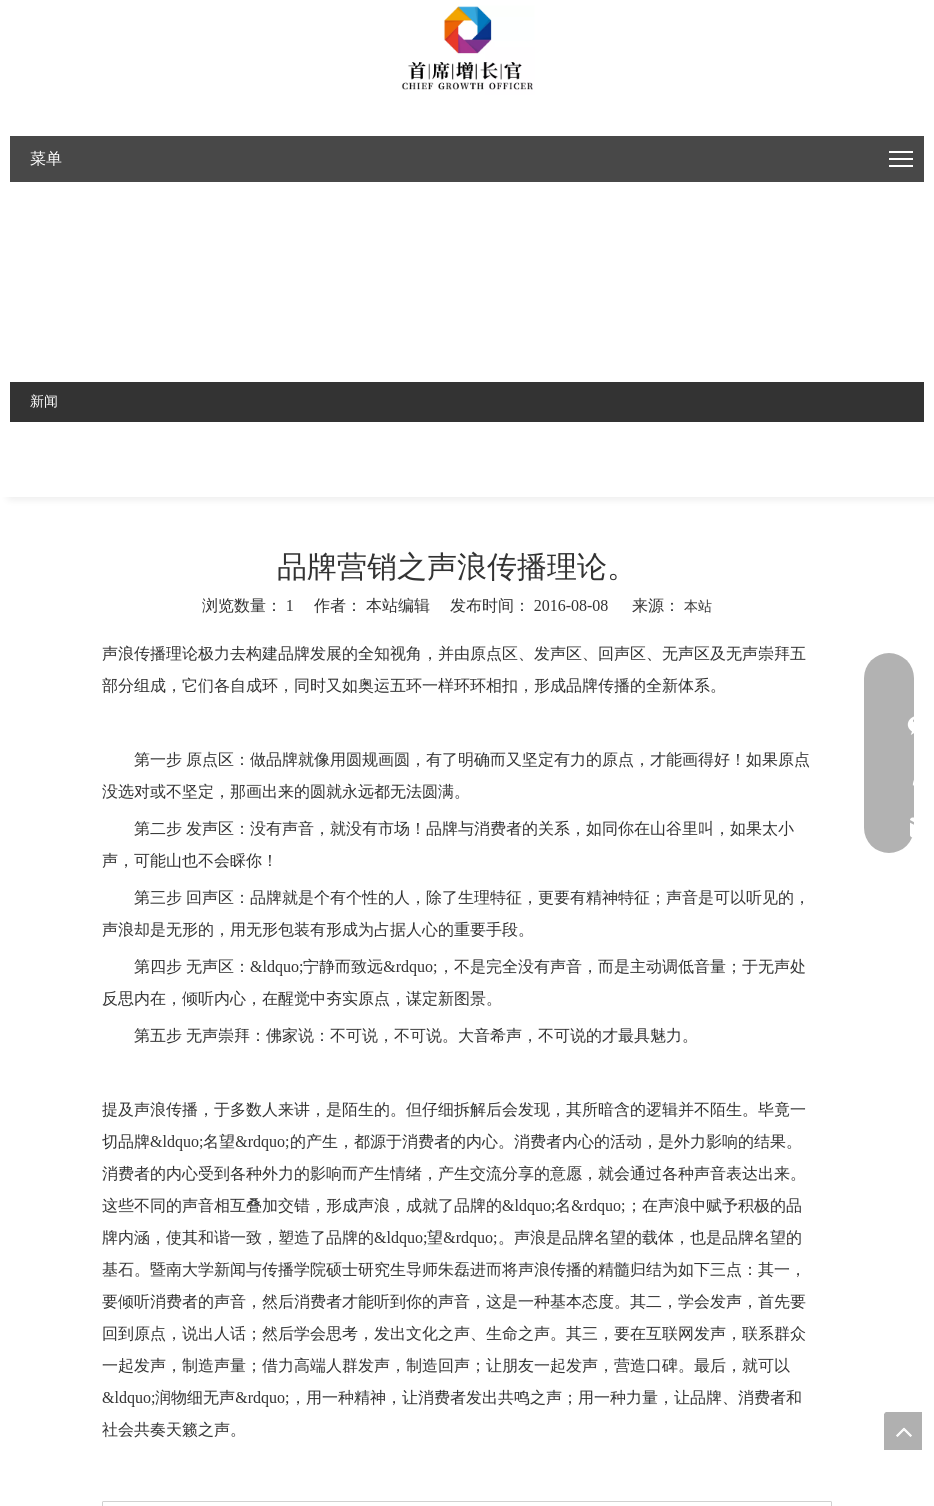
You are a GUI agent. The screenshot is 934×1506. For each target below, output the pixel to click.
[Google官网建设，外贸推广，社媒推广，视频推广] (467, 50)
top (903, 1431)
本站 (698, 606)
